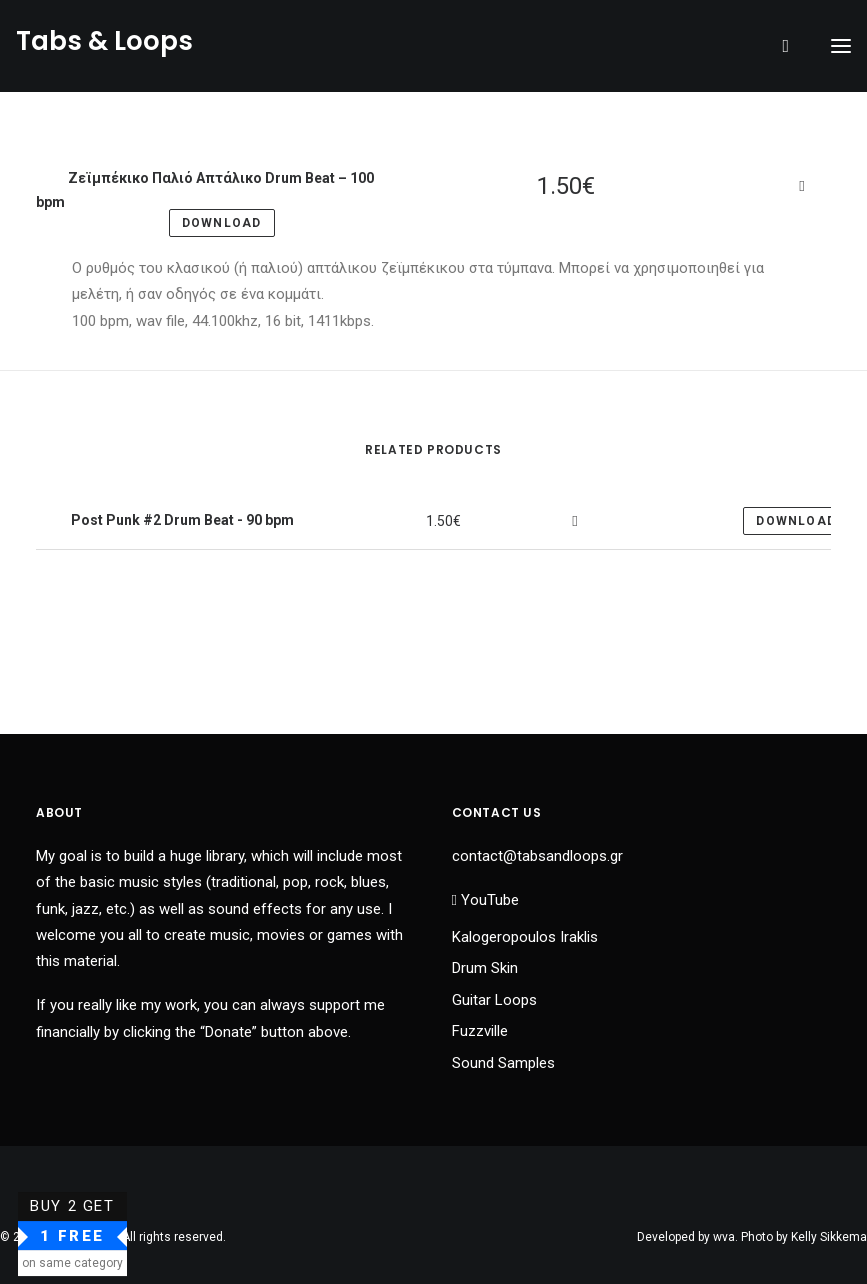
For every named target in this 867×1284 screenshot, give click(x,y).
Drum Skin (485, 968)
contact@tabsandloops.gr (537, 856)
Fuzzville (480, 1031)
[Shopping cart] (798, 46)
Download (796, 521)
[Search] (776, 46)
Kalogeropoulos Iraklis (525, 937)
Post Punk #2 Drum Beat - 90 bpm (181, 520)
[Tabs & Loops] (104, 46)
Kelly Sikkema (829, 1237)
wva (724, 1237)
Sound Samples (503, 1063)
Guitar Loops (494, 1000)
